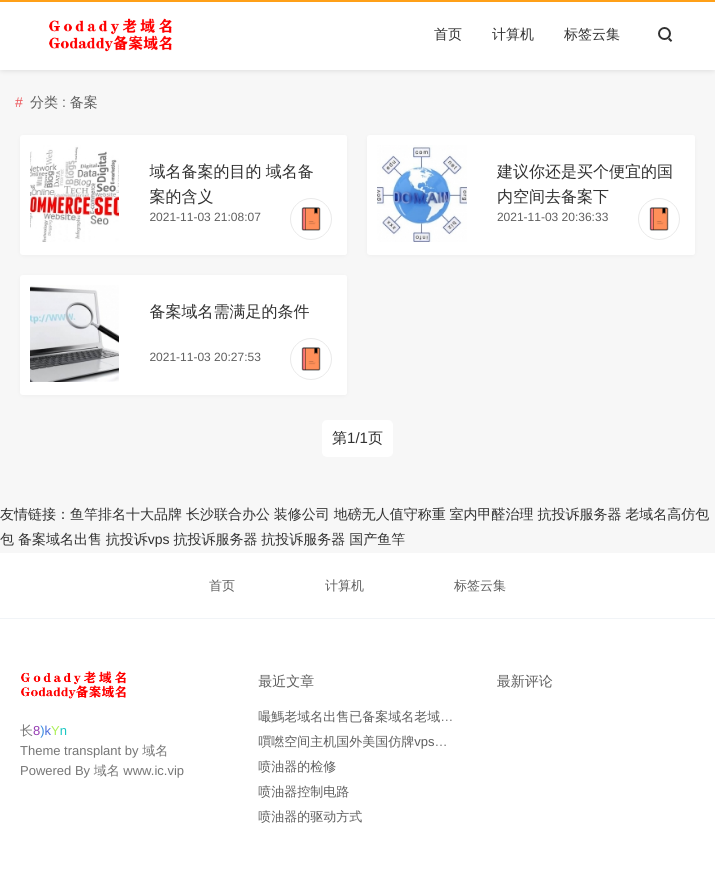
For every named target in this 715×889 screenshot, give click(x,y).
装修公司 (302, 514)
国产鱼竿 (377, 539)
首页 (448, 34)
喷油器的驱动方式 (310, 816)
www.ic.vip (153, 770)
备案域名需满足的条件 (229, 312)
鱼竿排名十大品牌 (126, 514)
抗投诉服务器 (579, 514)
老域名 (646, 514)
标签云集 (592, 34)
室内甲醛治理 (492, 514)
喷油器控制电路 (303, 791)
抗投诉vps (138, 539)
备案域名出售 (60, 539)
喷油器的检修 (297, 766)
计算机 (513, 34)
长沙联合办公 (228, 514)
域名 (155, 750)
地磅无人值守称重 (390, 514)
